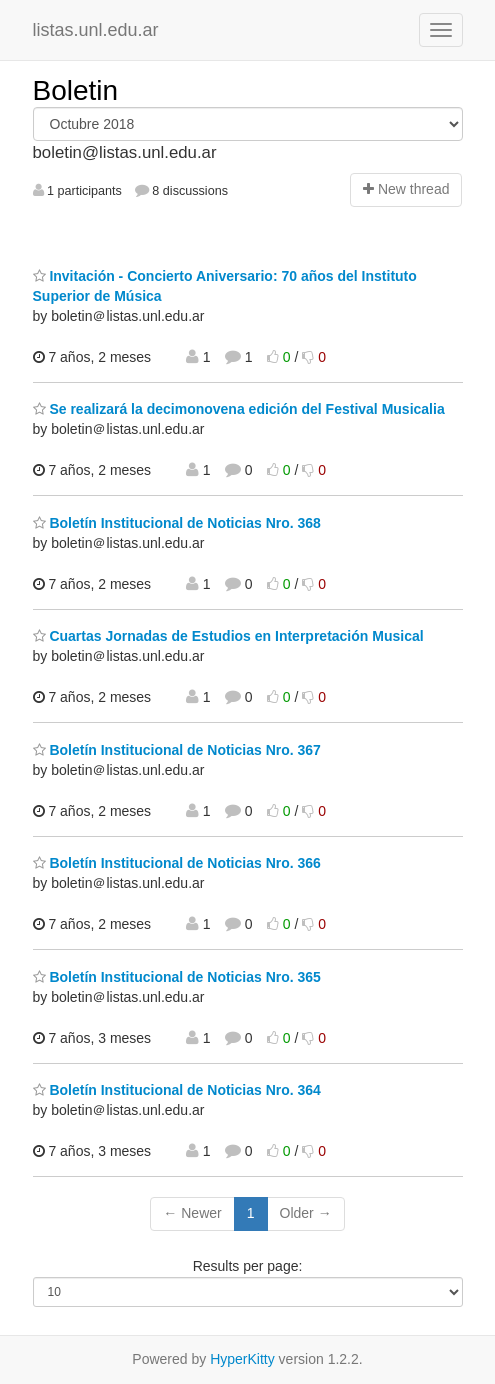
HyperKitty (242, 1359)
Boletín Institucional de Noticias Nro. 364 (177, 1090)
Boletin (76, 90)
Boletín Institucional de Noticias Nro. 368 (177, 523)
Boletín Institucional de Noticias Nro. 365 (177, 977)
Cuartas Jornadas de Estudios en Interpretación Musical (228, 636)
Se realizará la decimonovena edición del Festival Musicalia (239, 409)
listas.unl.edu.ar (96, 30)
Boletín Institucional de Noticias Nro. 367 (177, 750)
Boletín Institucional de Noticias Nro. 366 (177, 863)
